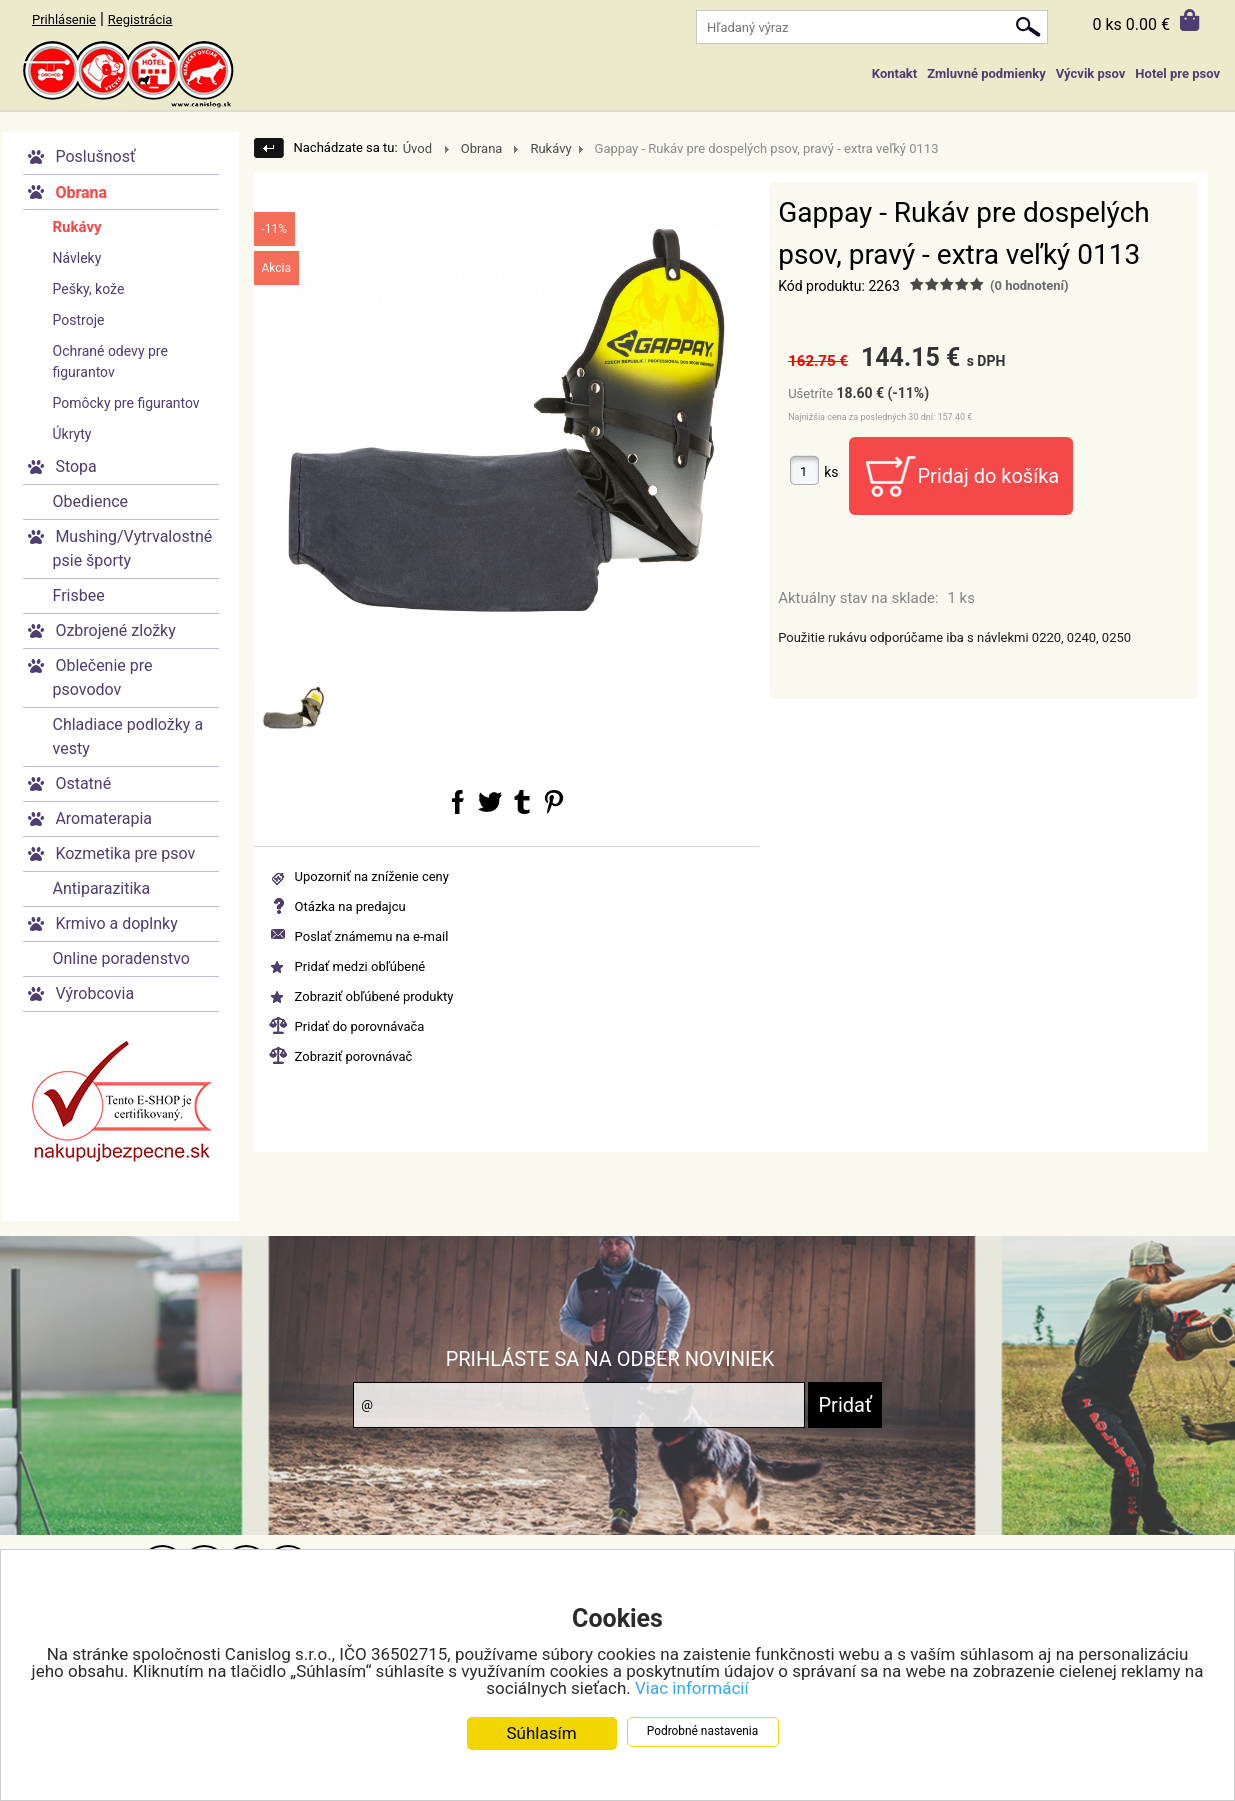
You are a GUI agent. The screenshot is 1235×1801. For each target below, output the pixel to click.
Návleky (77, 258)
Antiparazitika (102, 888)
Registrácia (140, 19)
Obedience (91, 501)
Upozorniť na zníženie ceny (372, 876)
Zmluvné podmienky (986, 73)
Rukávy (77, 227)
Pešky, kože (89, 289)
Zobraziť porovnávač (354, 1056)
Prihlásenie (64, 19)
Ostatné (83, 783)
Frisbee (79, 595)
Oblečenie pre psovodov (103, 677)
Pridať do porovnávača (360, 1026)
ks (831, 472)
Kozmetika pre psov (125, 853)
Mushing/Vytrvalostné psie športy (133, 548)
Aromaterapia (103, 818)
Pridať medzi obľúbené (360, 966)
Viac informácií (692, 1690)
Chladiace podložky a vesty (128, 736)
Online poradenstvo (121, 958)
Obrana (81, 192)
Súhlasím (541, 1735)
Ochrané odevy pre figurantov (110, 361)
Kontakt (894, 73)
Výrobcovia (94, 993)
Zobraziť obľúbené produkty (374, 996)
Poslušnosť (95, 156)
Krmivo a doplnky (116, 923)
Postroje (79, 320)
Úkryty (72, 434)
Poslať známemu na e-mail (372, 936)
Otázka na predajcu (350, 906)
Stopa (75, 466)
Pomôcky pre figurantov (126, 403)
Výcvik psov (1091, 73)
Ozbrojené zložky (115, 630)
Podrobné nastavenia (702, 1733)
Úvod (417, 148)
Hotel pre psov (1177, 73)
